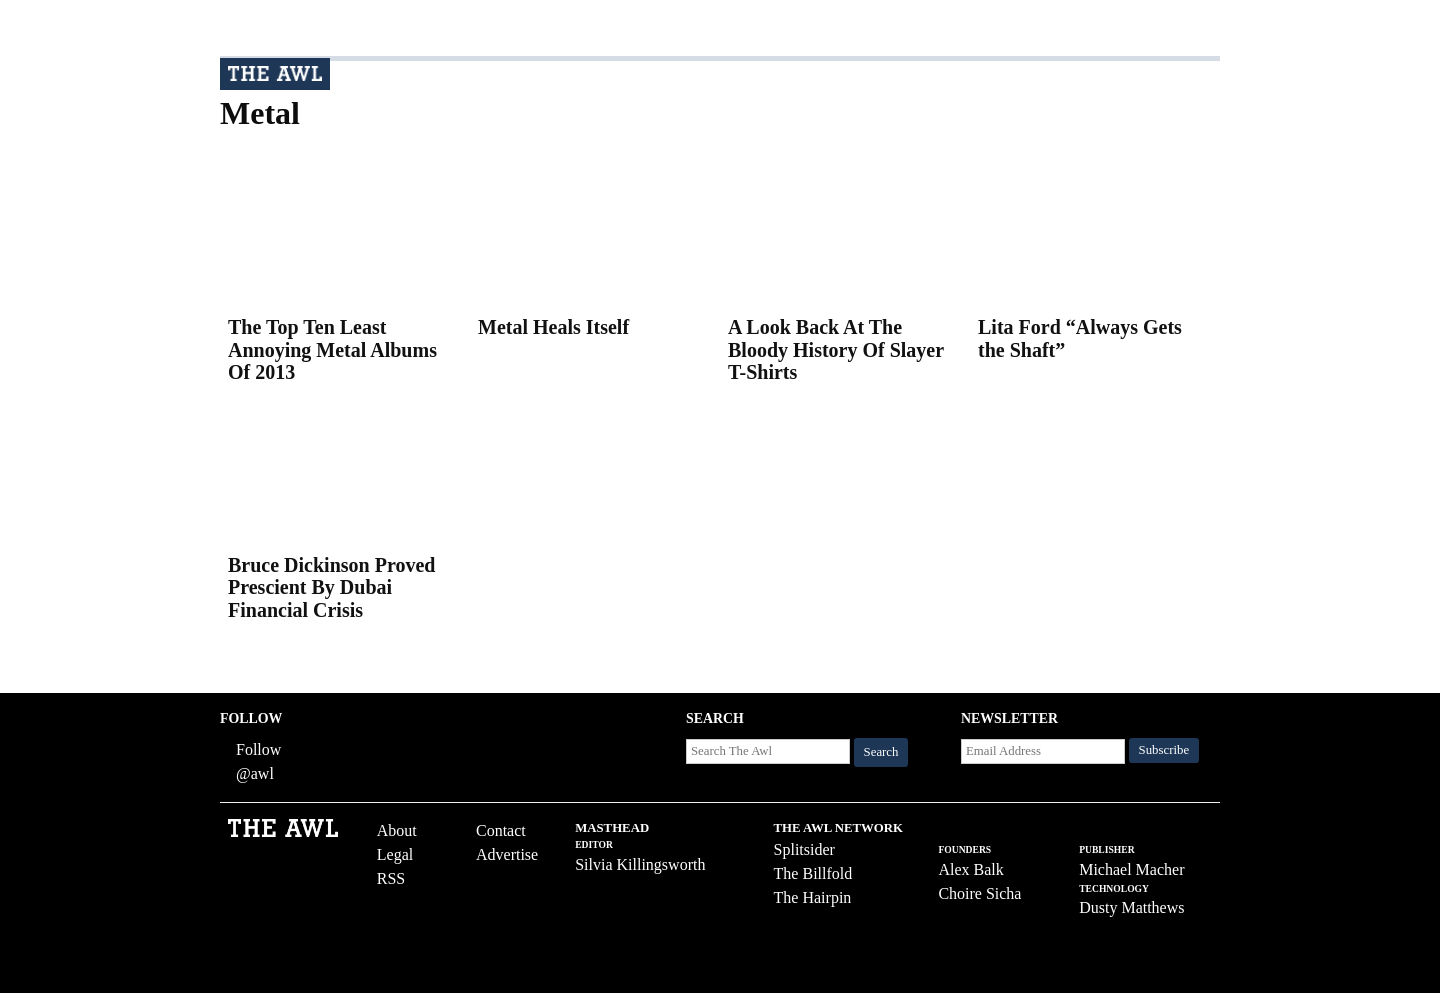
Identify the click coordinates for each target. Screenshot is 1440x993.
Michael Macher (1131, 869)
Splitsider (804, 849)
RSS (391, 878)
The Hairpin (813, 897)
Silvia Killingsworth (640, 864)
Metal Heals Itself (553, 327)
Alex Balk (970, 869)
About (397, 830)
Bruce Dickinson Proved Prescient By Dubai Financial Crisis (331, 587)
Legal (395, 854)
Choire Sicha (979, 893)
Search (881, 752)
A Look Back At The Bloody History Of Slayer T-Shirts (836, 349)
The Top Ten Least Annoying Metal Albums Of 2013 (332, 349)
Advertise (507, 854)
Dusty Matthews (1131, 907)
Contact (501, 830)
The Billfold (813, 873)
